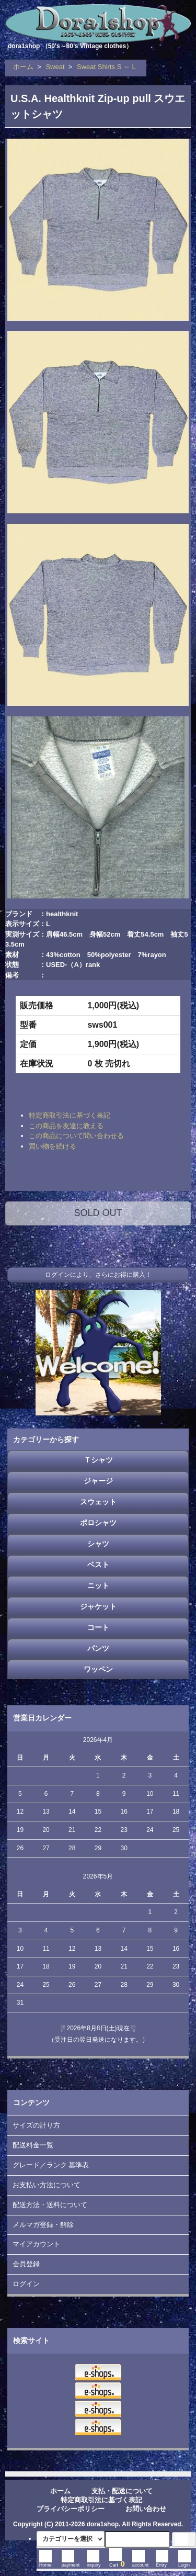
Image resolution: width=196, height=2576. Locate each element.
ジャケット (98, 1606)
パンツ (98, 1648)
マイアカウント (36, 2244)
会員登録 (26, 2264)
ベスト (98, 1564)
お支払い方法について (46, 2185)
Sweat (54, 67)
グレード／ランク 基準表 (51, 2165)
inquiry (94, 2562)
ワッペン (98, 1669)
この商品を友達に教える (66, 1126)
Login (184, 2562)
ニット (98, 1585)
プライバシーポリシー (70, 2509)
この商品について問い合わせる (76, 1136)
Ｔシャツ (98, 1460)
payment (71, 2562)
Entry (162, 2562)
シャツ (98, 1543)
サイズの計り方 (36, 2125)
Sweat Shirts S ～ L (106, 67)
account (140, 2562)
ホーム (23, 67)
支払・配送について (122, 2491)
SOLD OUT (98, 1213)
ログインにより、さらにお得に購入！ (98, 1274)
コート (98, 1627)
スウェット (98, 1502)
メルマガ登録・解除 (43, 2225)
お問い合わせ (146, 2509)
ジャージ (98, 1481)
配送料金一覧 (33, 2145)
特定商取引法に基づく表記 (69, 1115)
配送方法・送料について (50, 2205)
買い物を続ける (52, 1146)
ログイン (26, 2284)
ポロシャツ (98, 1522)
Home (45, 2562)
